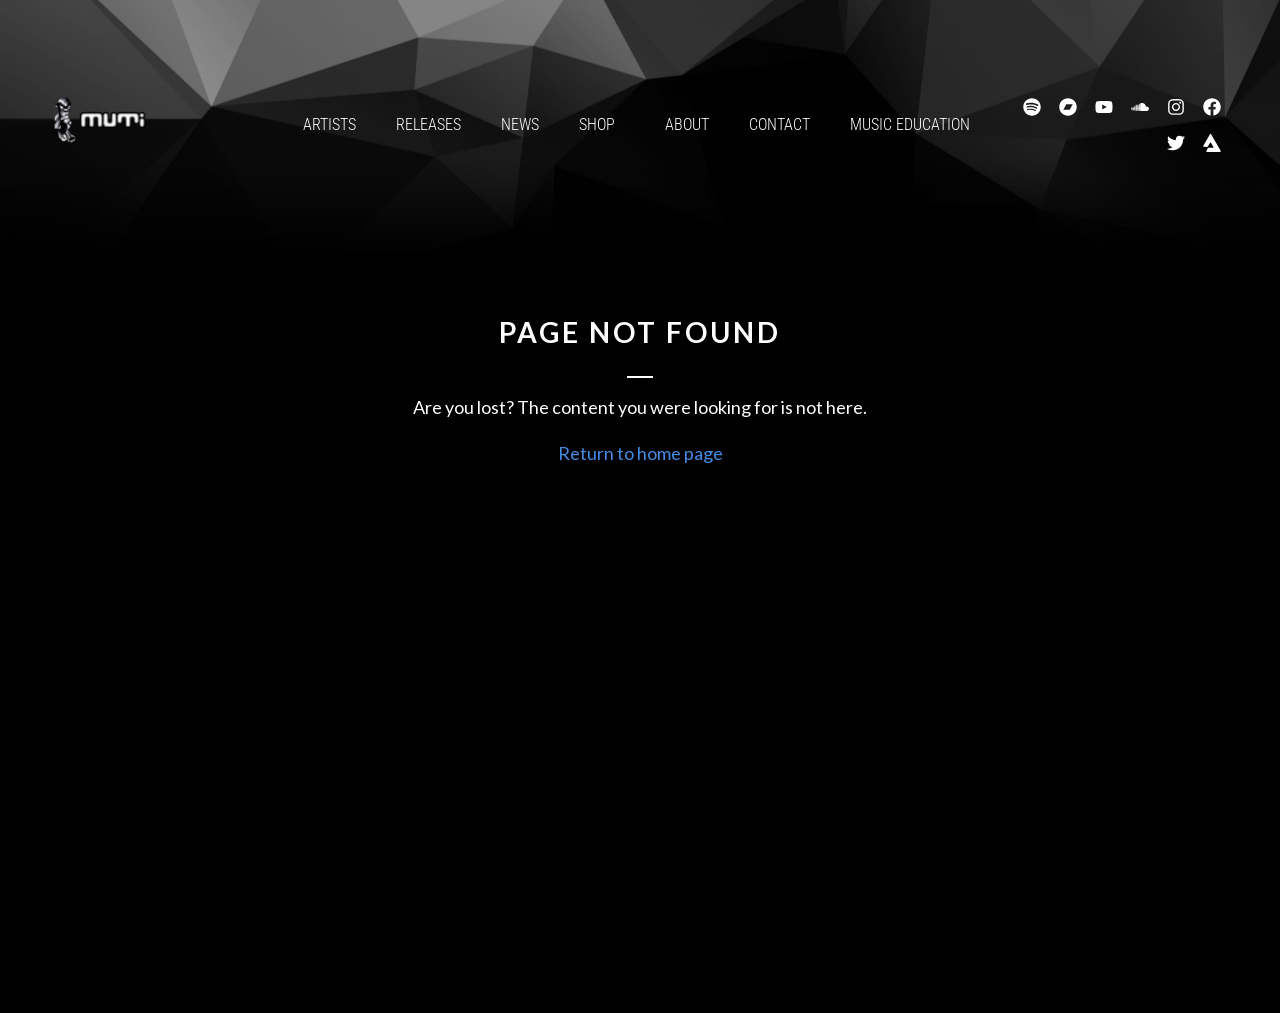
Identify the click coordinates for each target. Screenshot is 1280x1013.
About (687, 124)
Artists (329, 124)
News (520, 124)
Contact (779, 124)
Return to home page (640, 453)
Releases (428, 124)
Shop (602, 125)
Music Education (910, 124)
